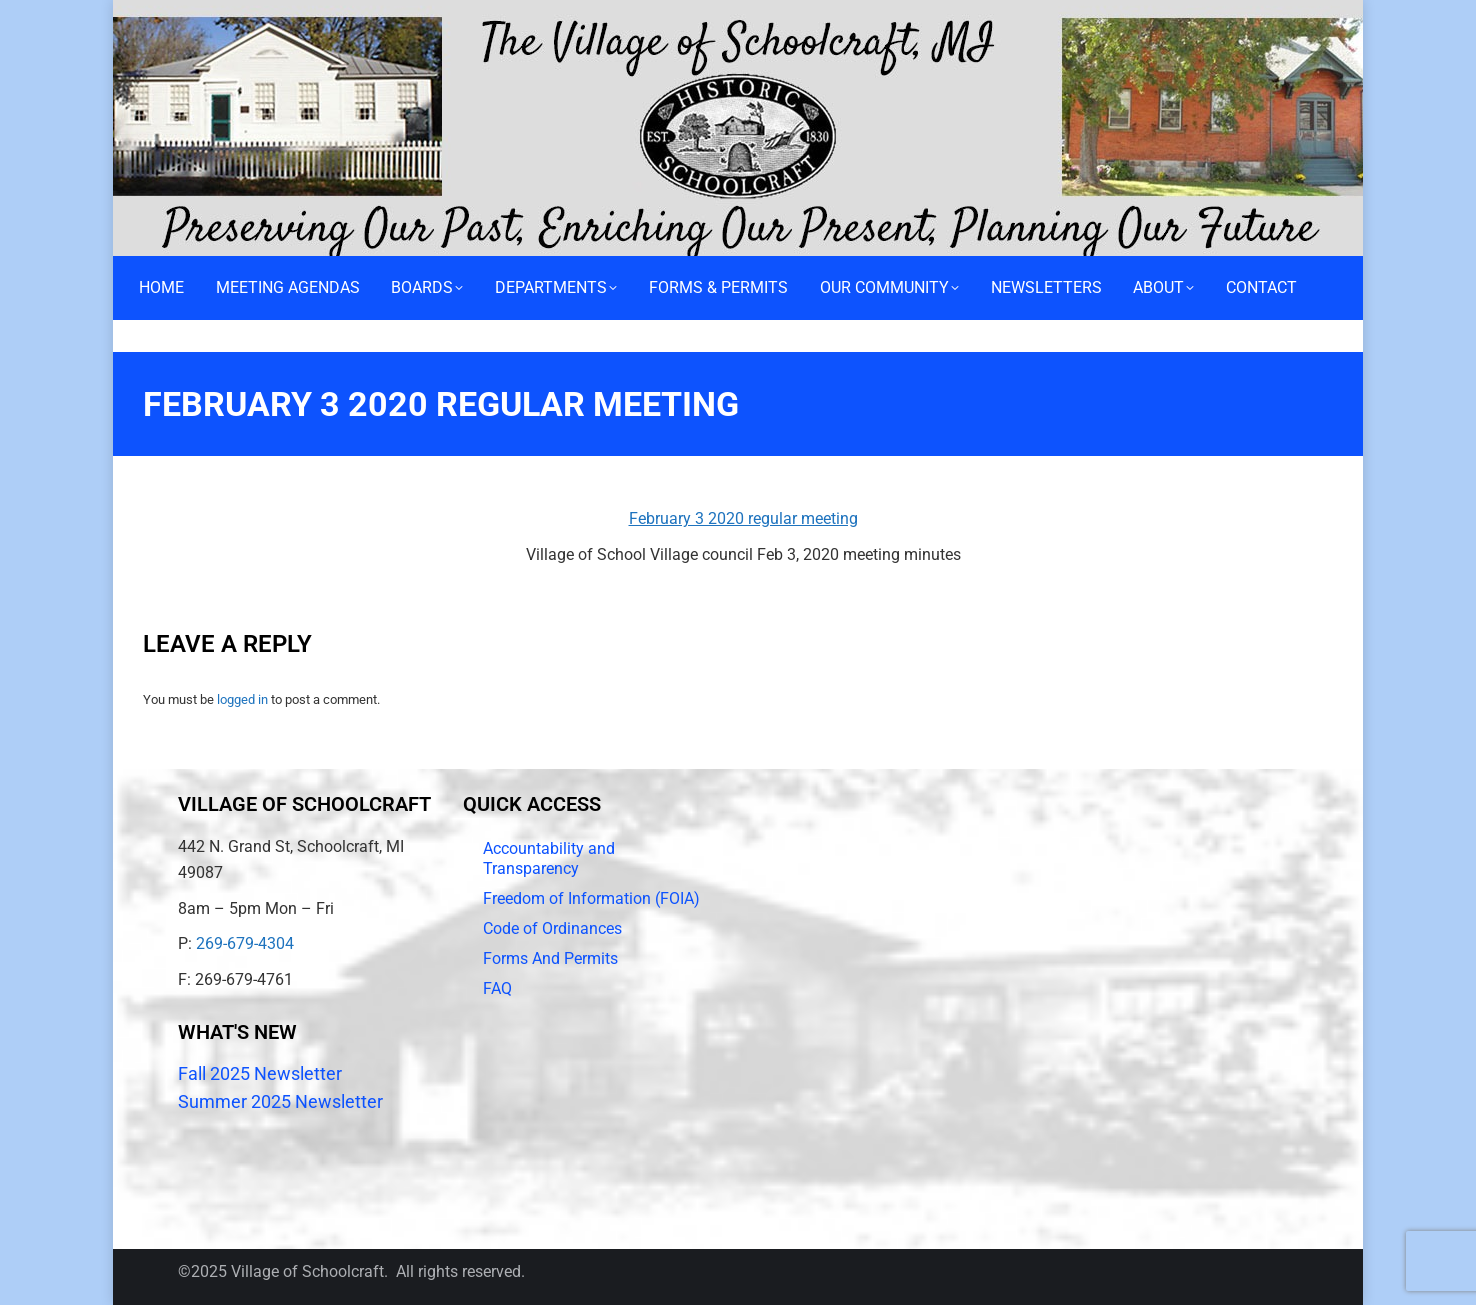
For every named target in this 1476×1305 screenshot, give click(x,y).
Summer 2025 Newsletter (280, 1101)
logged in (242, 699)
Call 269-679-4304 (183, 15)
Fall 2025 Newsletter (260, 1073)
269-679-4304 (245, 943)
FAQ (497, 988)
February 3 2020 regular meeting (743, 518)
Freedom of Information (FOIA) (591, 898)
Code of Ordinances (552, 928)
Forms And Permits (550, 958)
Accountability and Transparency (549, 858)
